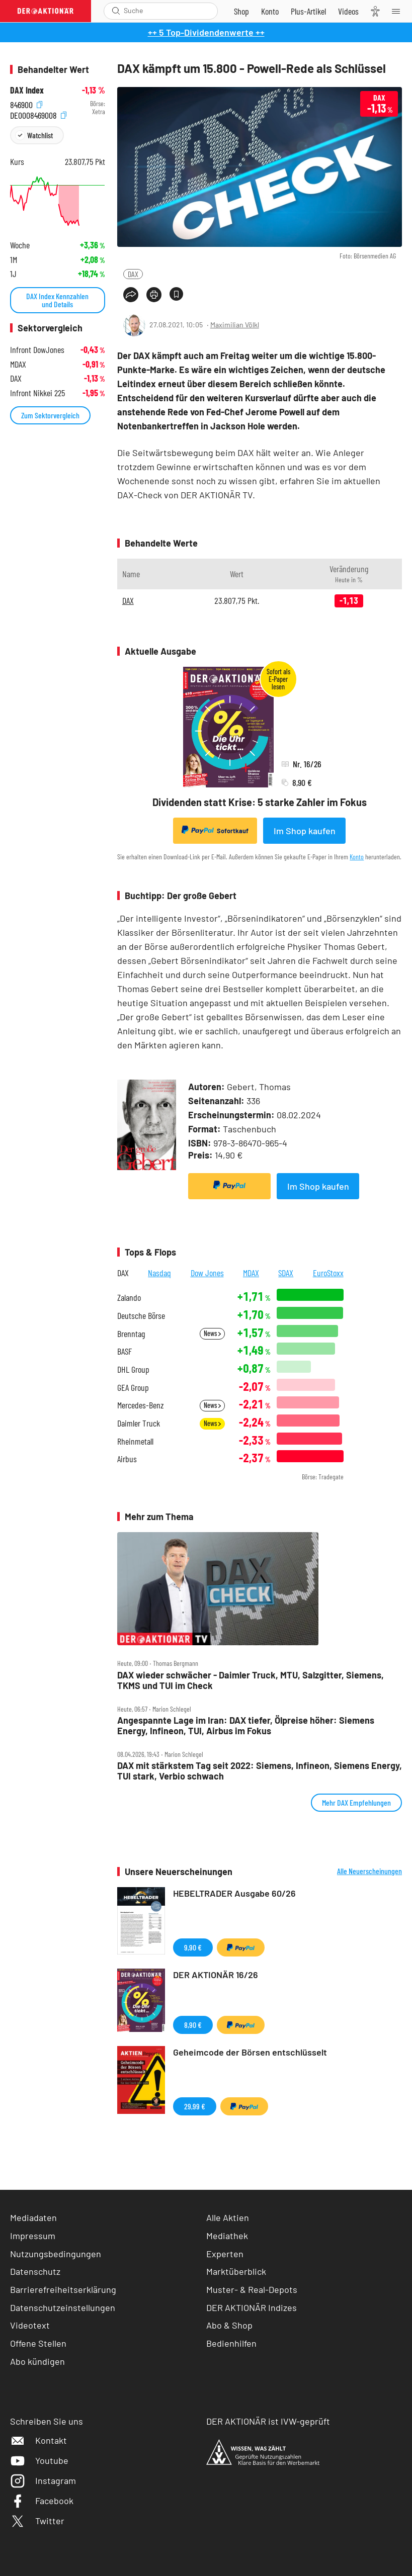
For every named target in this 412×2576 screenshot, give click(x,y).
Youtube (39, 2460)
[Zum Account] (270, 11)
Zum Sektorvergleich (50, 415)
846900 (26, 104)
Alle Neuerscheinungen (369, 1871)
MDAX (251, 1272)
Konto (357, 856)
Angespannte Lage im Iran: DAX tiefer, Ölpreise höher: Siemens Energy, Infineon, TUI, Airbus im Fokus (245, 1725)
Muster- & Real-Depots (251, 2289)
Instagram (43, 2480)
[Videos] (348, 11)
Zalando (129, 1297)
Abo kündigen (37, 2361)
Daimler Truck (138, 1423)
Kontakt (38, 2440)
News (212, 1333)
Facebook (41, 2500)
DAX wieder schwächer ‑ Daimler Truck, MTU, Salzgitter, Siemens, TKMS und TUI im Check (250, 1680)
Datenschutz (35, 2271)
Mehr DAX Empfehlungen (356, 1802)
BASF (124, 1351)
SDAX (285, 1272)
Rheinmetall (135, 1441)
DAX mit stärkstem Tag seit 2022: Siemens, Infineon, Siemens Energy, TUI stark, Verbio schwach (259, 1770)
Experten (224, 2253)
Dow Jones (207, 1272)
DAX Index (27, 90)
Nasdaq (159, 1272)
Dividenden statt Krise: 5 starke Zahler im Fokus (259, 802)
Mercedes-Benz (140, 1405)
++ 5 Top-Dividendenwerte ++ (206, 32)
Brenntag (131, 1333)
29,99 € (194, 2106)
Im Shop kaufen (305, 830)
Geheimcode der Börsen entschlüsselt (250, 2052)
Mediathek (227, 2235)
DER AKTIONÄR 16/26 (215, 1974)
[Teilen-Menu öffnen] (130, 294)
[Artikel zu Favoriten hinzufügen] (176, 294)
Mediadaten (33, 2217)
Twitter (37, 2520)
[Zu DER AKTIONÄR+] (308, 11)
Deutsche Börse (141, 1315)
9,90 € (193, 1947)
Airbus (127, 1459)
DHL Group (133, 1369)
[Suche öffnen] (116, 11)
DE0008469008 (38, 114)
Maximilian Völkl (234, 324)
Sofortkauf (215, 830)
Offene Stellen (38, 2343)
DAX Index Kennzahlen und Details (57, 300)
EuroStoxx (328, 1272)
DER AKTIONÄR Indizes (251, 2307)
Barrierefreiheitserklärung (63, 2289)
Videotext (30, 2325)
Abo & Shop (229, 2325)
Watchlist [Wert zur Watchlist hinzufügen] (40, 135)
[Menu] (399, 11)
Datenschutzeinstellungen (62, 2307)
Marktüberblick (236, 2271)
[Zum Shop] (241, 11)
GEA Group (133, 1387)
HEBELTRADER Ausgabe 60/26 (234, 1893)
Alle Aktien (227, 2217)
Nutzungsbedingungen (55, 2253)
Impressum (32, 2235)
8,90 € (193, 2024)
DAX (133, 274)
